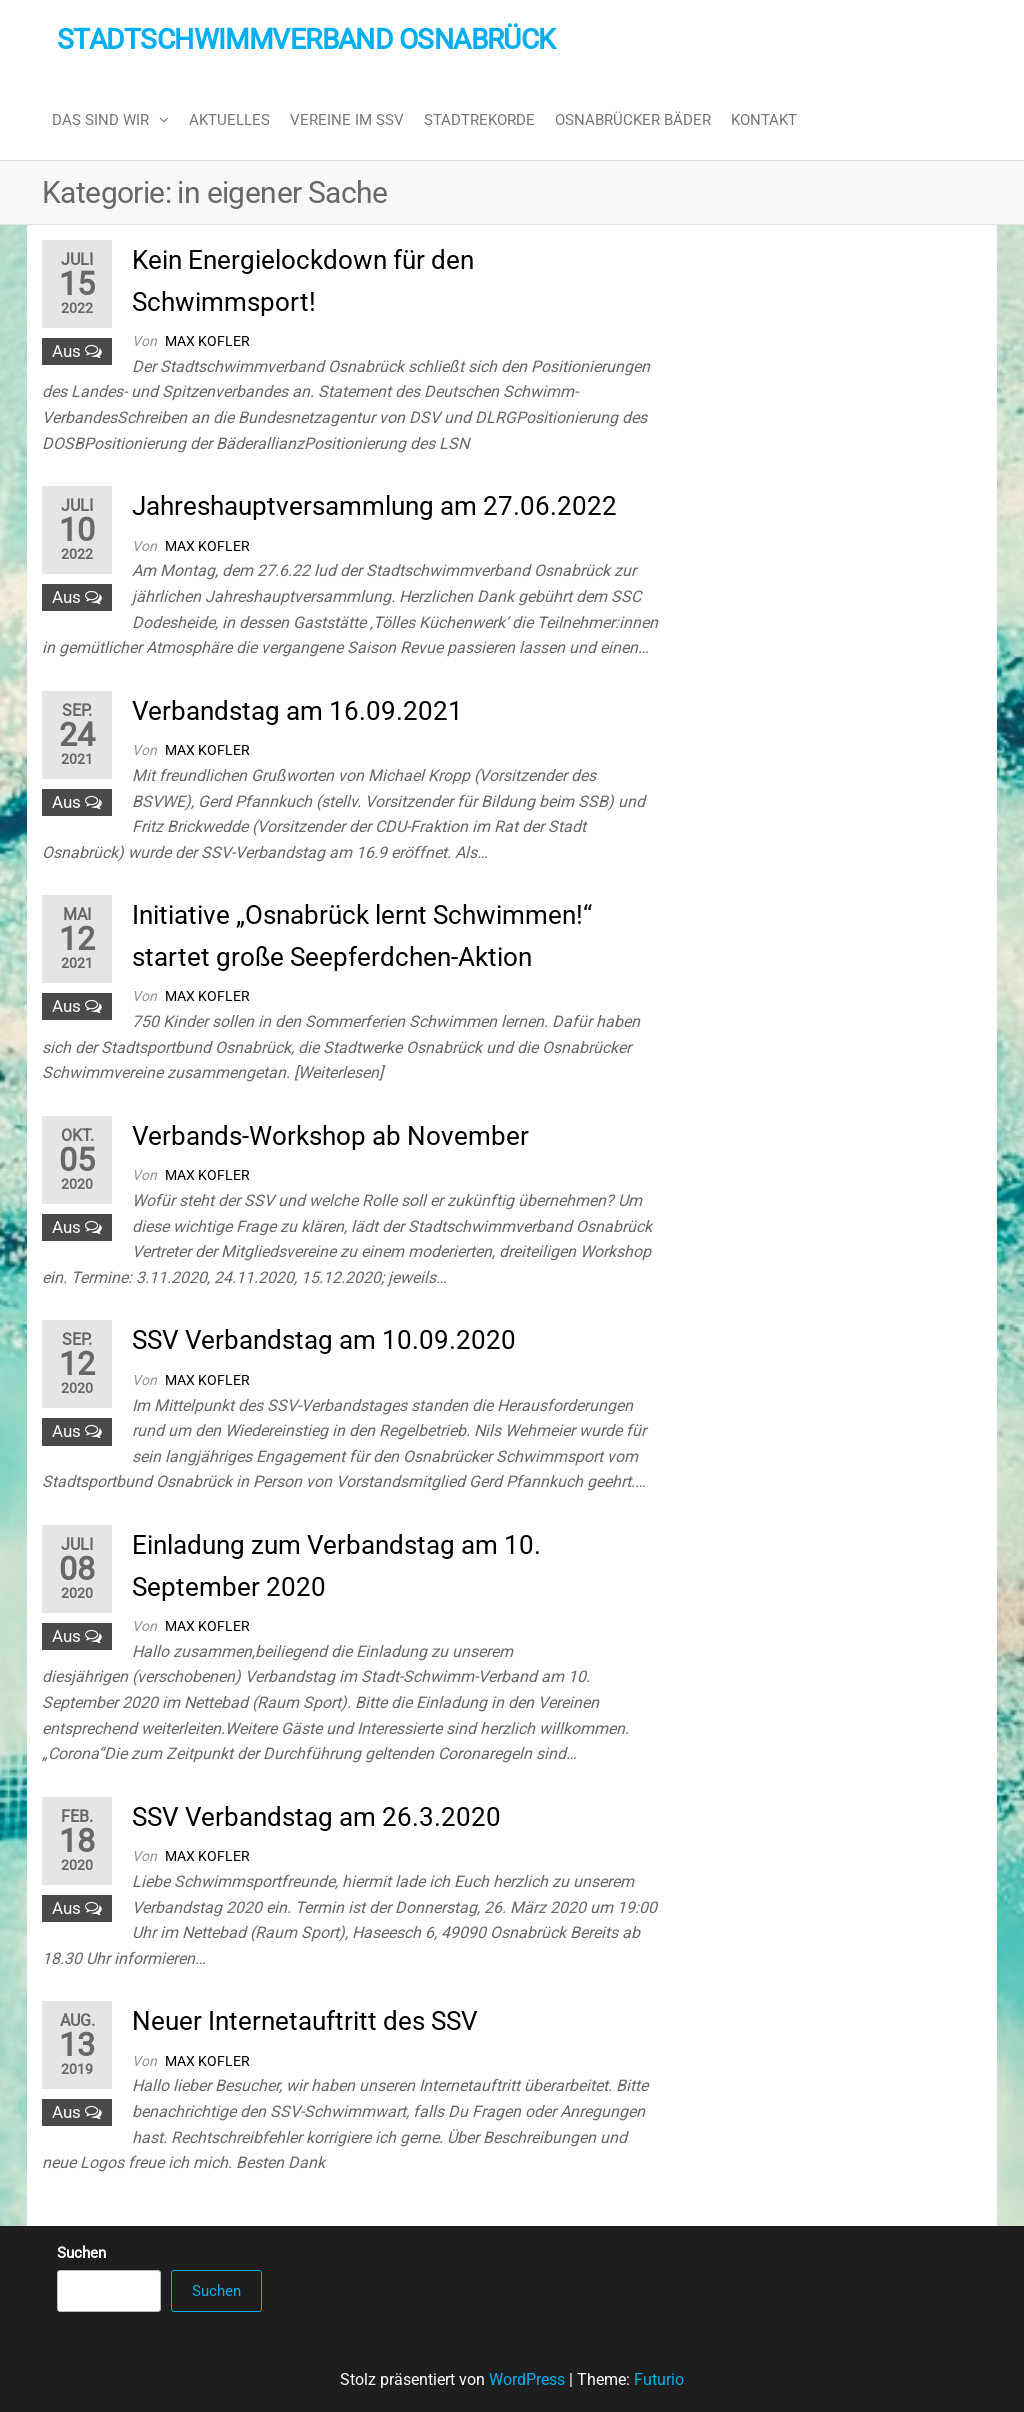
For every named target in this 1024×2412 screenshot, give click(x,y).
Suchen (81, 2253)
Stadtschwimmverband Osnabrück (306, 39)
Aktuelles (229, 120)
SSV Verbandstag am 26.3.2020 (316, 1817)
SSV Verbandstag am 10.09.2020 (324, 1340)
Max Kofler (207, 341)
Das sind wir (100, 120)
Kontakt (764, 120)
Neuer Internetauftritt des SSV (305, 2021)
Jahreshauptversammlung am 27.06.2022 (374, 506)
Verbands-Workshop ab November (330, 1136)
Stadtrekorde (479, 120)
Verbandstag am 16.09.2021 (297, 711)
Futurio (659, 2379)
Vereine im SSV (347, 120)
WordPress (527, 2379)
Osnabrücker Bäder (633, 120)
